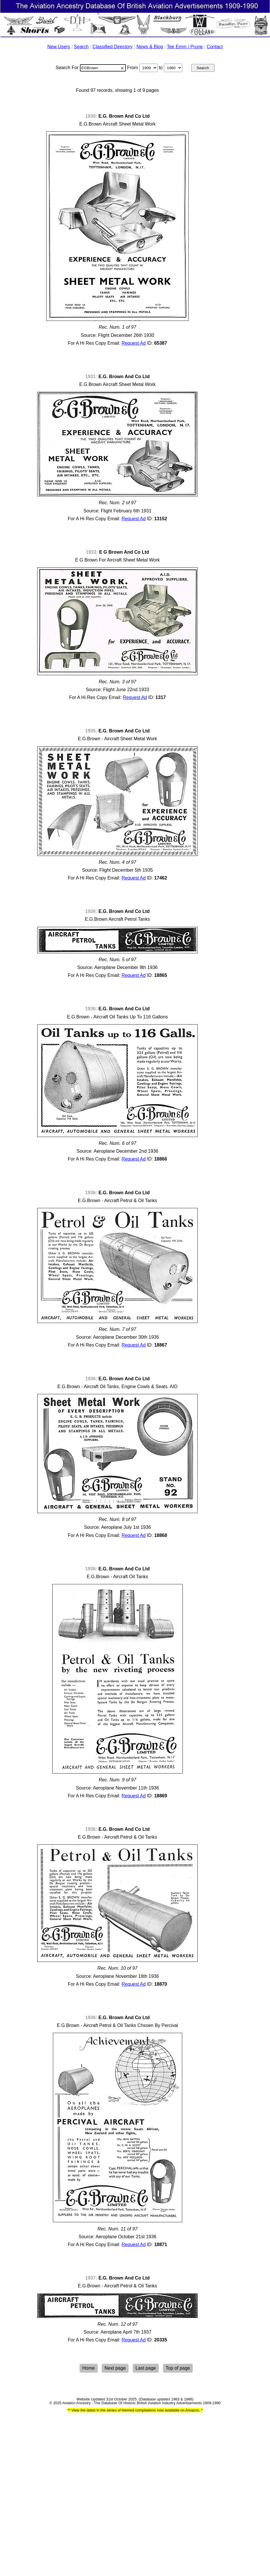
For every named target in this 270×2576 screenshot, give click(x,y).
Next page (115, 2368)
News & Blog (150, 46)
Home (88, 2368)
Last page (145, 2368)
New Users (58, 46)
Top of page (178, 2368)
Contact (215, 46)
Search (81, 46)
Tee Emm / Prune (185, 46)
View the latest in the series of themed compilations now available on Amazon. (135, 2410)
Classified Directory (112, 46)
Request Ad (133, 343)
